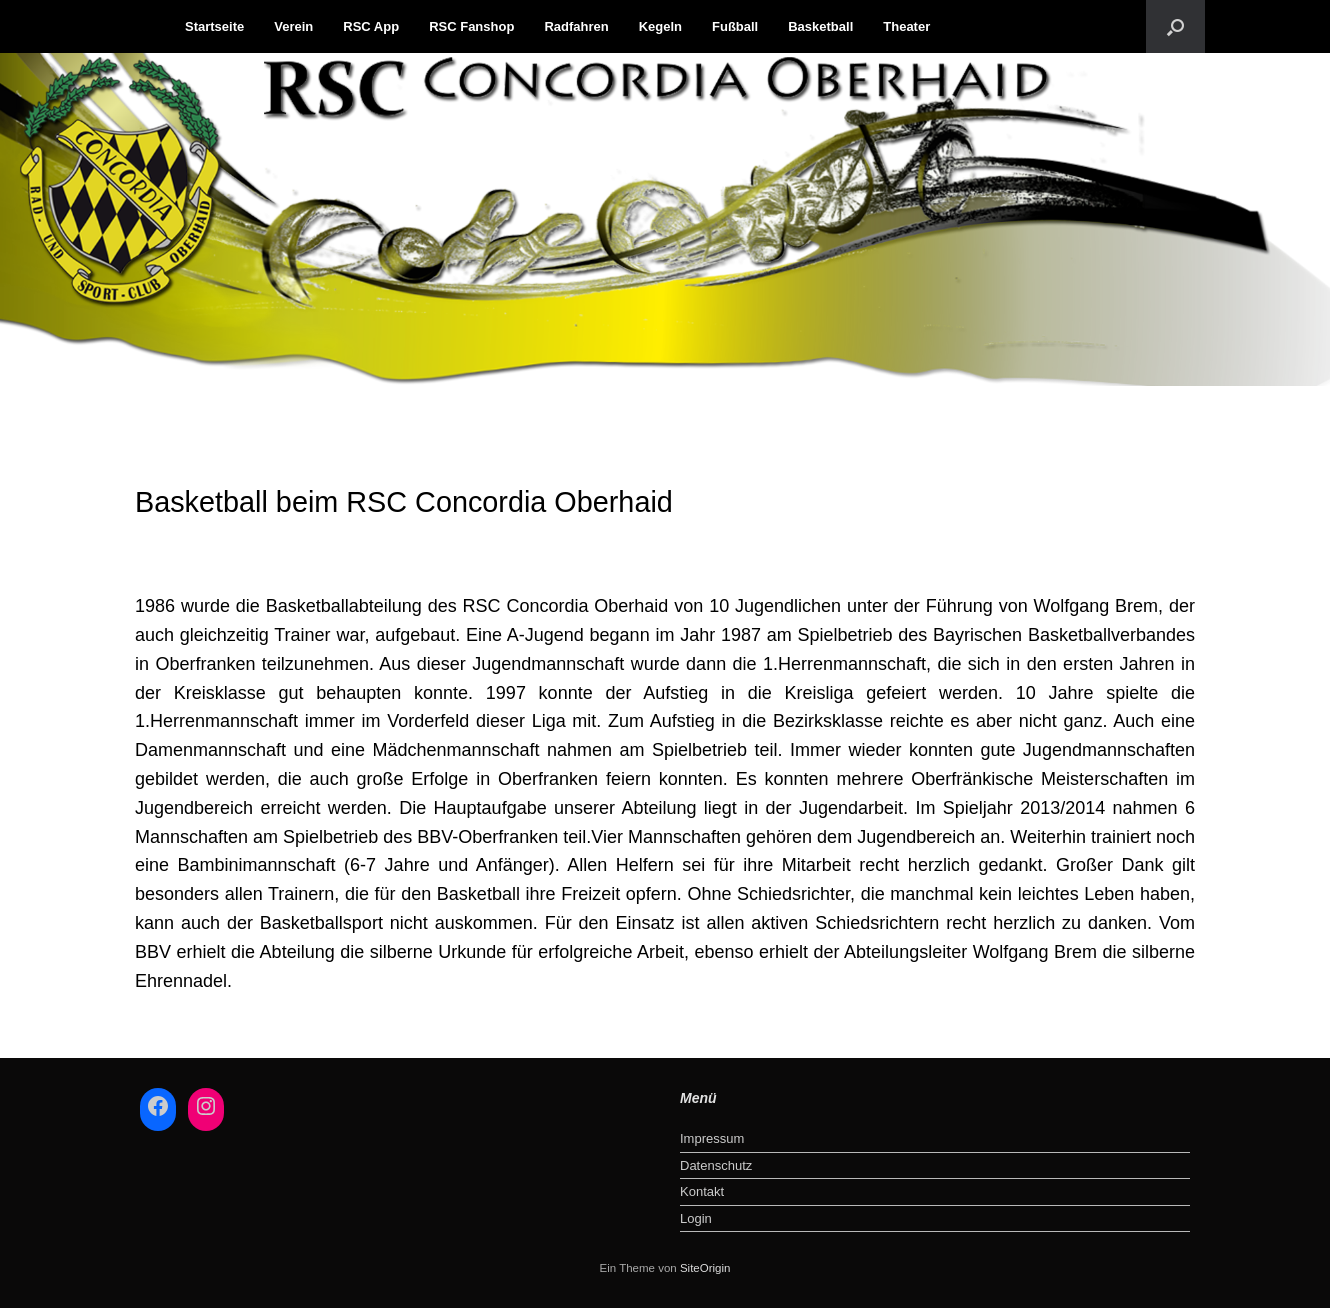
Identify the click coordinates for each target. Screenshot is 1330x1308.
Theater (906, 26)
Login (696, 1218)
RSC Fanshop (471, 26)
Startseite (214, 26)
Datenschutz (716, 1165)
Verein (293, 26)
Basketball (820, 26)
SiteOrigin (705, 1268)
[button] (1175, 26)
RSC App (371, 26)
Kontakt (702, 1191)
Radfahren (576, 26)
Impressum (712, 1138)
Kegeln (660, 26)
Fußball (735, 26)
